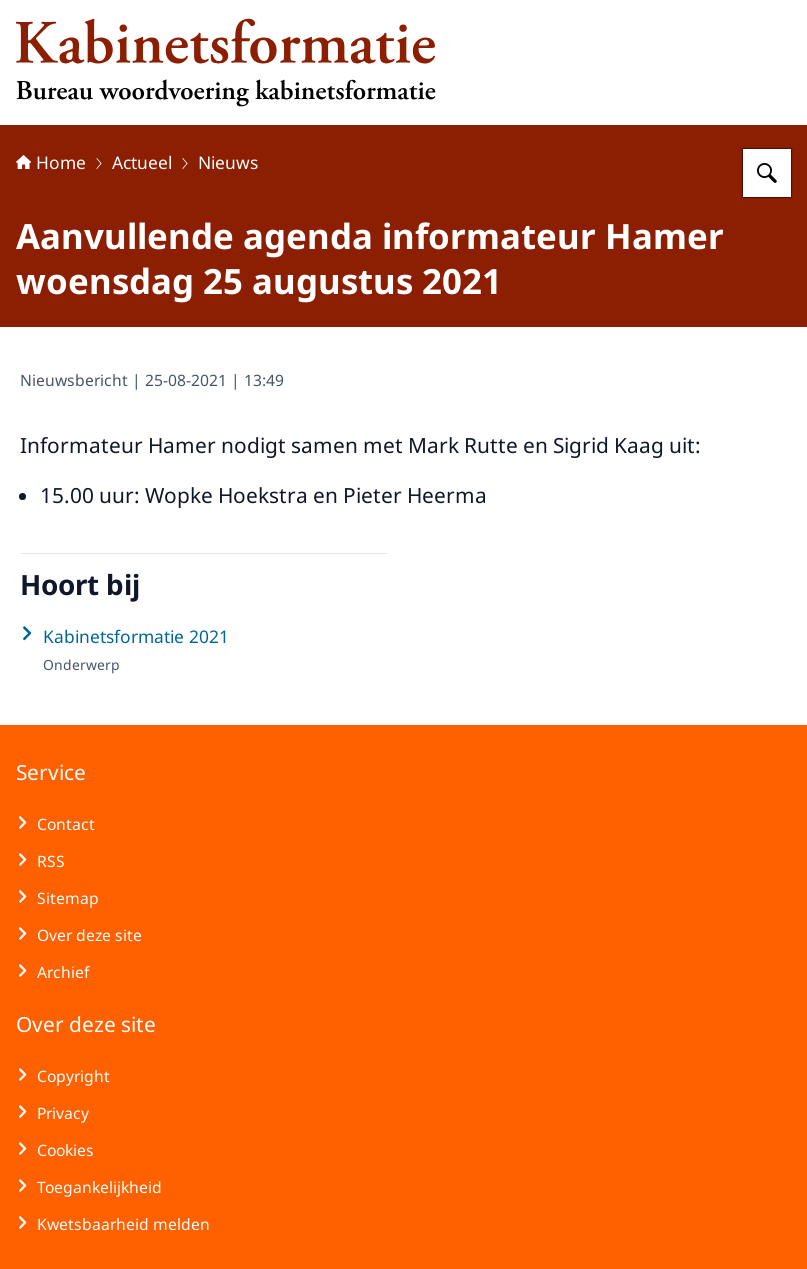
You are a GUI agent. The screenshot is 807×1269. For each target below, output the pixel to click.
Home (51, 162)
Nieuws (228, 162)
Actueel (142, 162)
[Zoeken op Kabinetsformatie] (767, 173)
